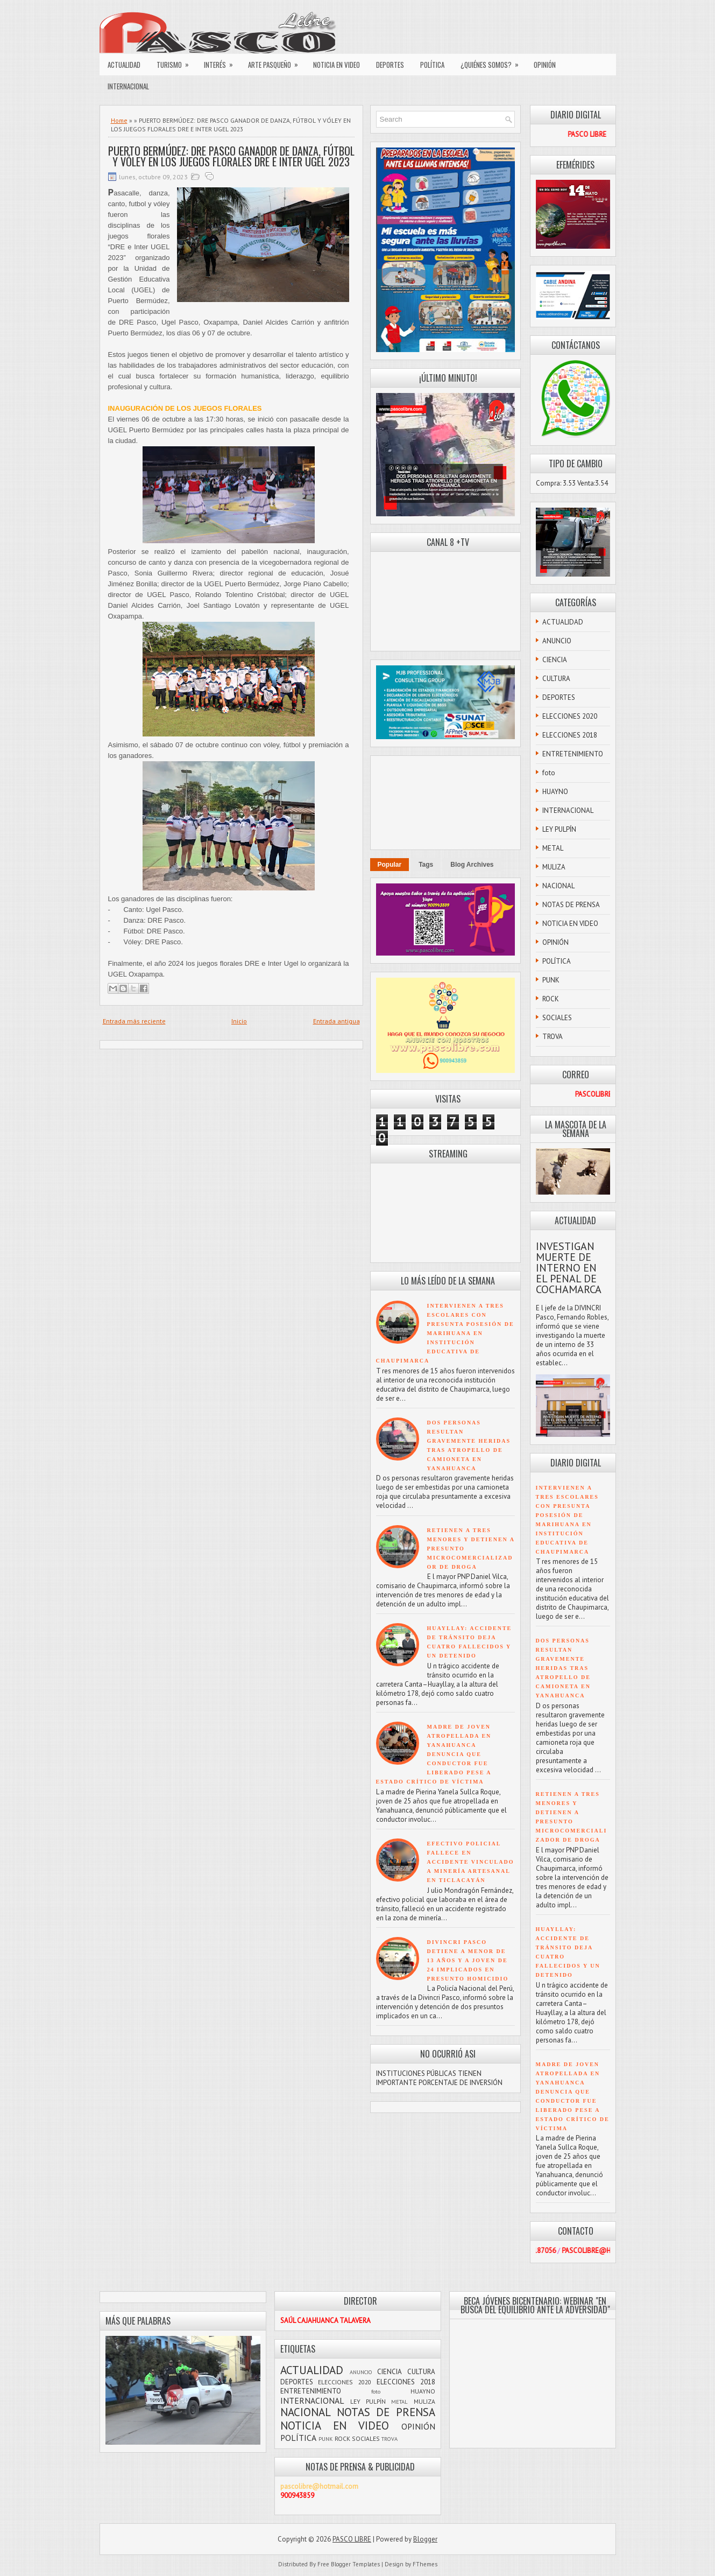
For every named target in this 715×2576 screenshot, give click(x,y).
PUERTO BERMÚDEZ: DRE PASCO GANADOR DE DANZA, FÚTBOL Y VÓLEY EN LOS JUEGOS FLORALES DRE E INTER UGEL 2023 (231, 156)
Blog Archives (471, 864)
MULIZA (553, 867)
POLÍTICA (432, 64)
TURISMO (176, 62)
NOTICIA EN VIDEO (336, 64)
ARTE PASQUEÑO (276, 62)
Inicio (239, 1021)
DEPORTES (390, 64)
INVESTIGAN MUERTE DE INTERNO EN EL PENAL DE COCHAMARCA (568, 1267)
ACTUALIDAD (124, 64)
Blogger (425, 2539)
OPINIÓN (545, 64)
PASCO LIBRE (351, 2539)
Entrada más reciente (134, 1021)
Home (119, 120)
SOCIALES (557, 1017)
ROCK (550, 998)
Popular (390, 864)
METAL (552, 848)
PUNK (551, 980)
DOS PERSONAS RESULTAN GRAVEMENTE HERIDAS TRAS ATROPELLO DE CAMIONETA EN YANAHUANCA (563, 1668)
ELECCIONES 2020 (569, 716)
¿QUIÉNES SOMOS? (493, 62)
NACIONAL (558, 885)
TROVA (552, 1036)
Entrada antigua (336, 1021)
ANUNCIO (556, 640)
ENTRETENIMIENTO (572, 754)
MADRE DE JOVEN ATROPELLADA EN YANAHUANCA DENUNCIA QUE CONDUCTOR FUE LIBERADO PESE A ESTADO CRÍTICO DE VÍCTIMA (434, 1754)
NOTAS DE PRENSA (571, 904)
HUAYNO (555, 791)
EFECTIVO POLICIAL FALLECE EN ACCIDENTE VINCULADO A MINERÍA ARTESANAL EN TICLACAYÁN (470, 1862)
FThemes (425, 2564)
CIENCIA (554, 659)
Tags (426, 864)
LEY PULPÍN (559, 829)
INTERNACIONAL (128, 86)
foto (548, 772)
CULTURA (556, 678)
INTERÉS (222, 62)
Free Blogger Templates (348, 2564)
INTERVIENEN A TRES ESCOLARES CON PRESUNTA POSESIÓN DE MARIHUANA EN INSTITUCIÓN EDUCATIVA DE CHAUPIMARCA (445, 1333)
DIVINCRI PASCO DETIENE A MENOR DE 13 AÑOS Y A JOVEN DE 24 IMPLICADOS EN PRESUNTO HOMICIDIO (468, 1960)
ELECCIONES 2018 (569, 735)
